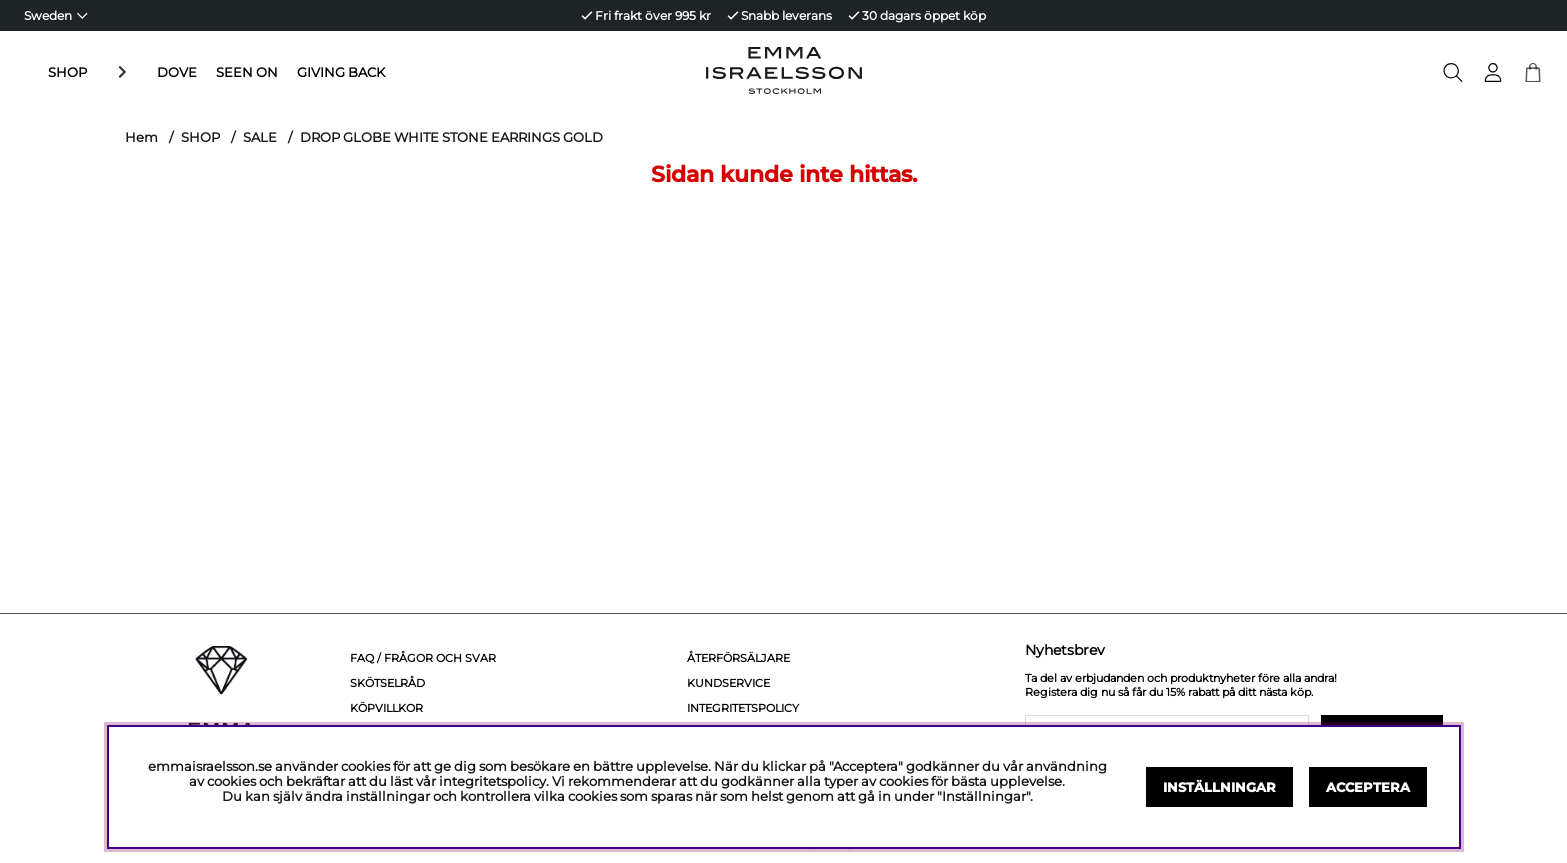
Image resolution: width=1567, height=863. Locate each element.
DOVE (129, 72)
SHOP (67, 72)
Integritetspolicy (743, 708)
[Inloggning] (1493, 72)
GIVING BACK (293, 72)
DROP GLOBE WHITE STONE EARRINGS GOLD (451, 137)
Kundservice (728, 683)
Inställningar (1219, 787)
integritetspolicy (492, 781)
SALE (260, 137)
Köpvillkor (386, 708)
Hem (141, 137)
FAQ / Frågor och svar (423, 658)
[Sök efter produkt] (1453, 72)
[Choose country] (56, 15)
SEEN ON (199, 72)
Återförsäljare (738, 658)
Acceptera (1368, 787)
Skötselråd (387, 683)
